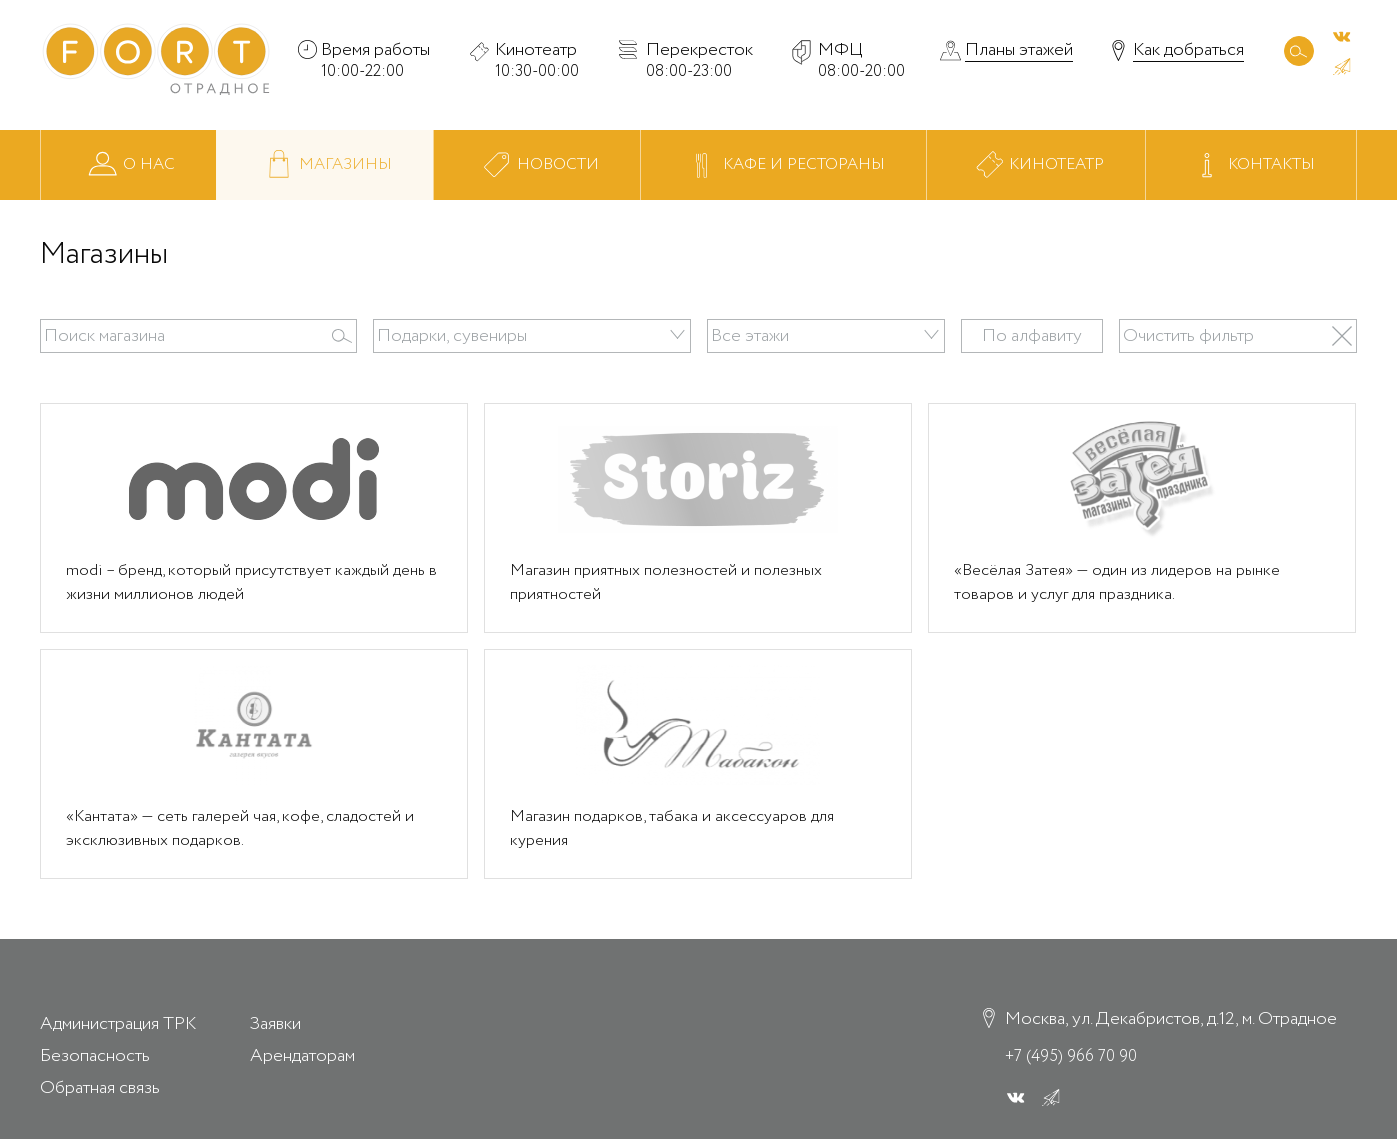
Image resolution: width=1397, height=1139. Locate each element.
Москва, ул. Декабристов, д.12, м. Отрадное (1171, 1020)
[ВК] (1342, 36)
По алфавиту (1032, 336)
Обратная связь (100, 1088)
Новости (536, 165)
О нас (128, 165)
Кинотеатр (1036, 165)
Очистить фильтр (1187, 336)
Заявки (275, 1024)
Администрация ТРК (118, 1024)
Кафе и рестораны (782, 165)
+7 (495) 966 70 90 (1071, 1056)
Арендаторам (302, 1056)
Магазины (325, 165)
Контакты (1251, 165)
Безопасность (95, 1056)
